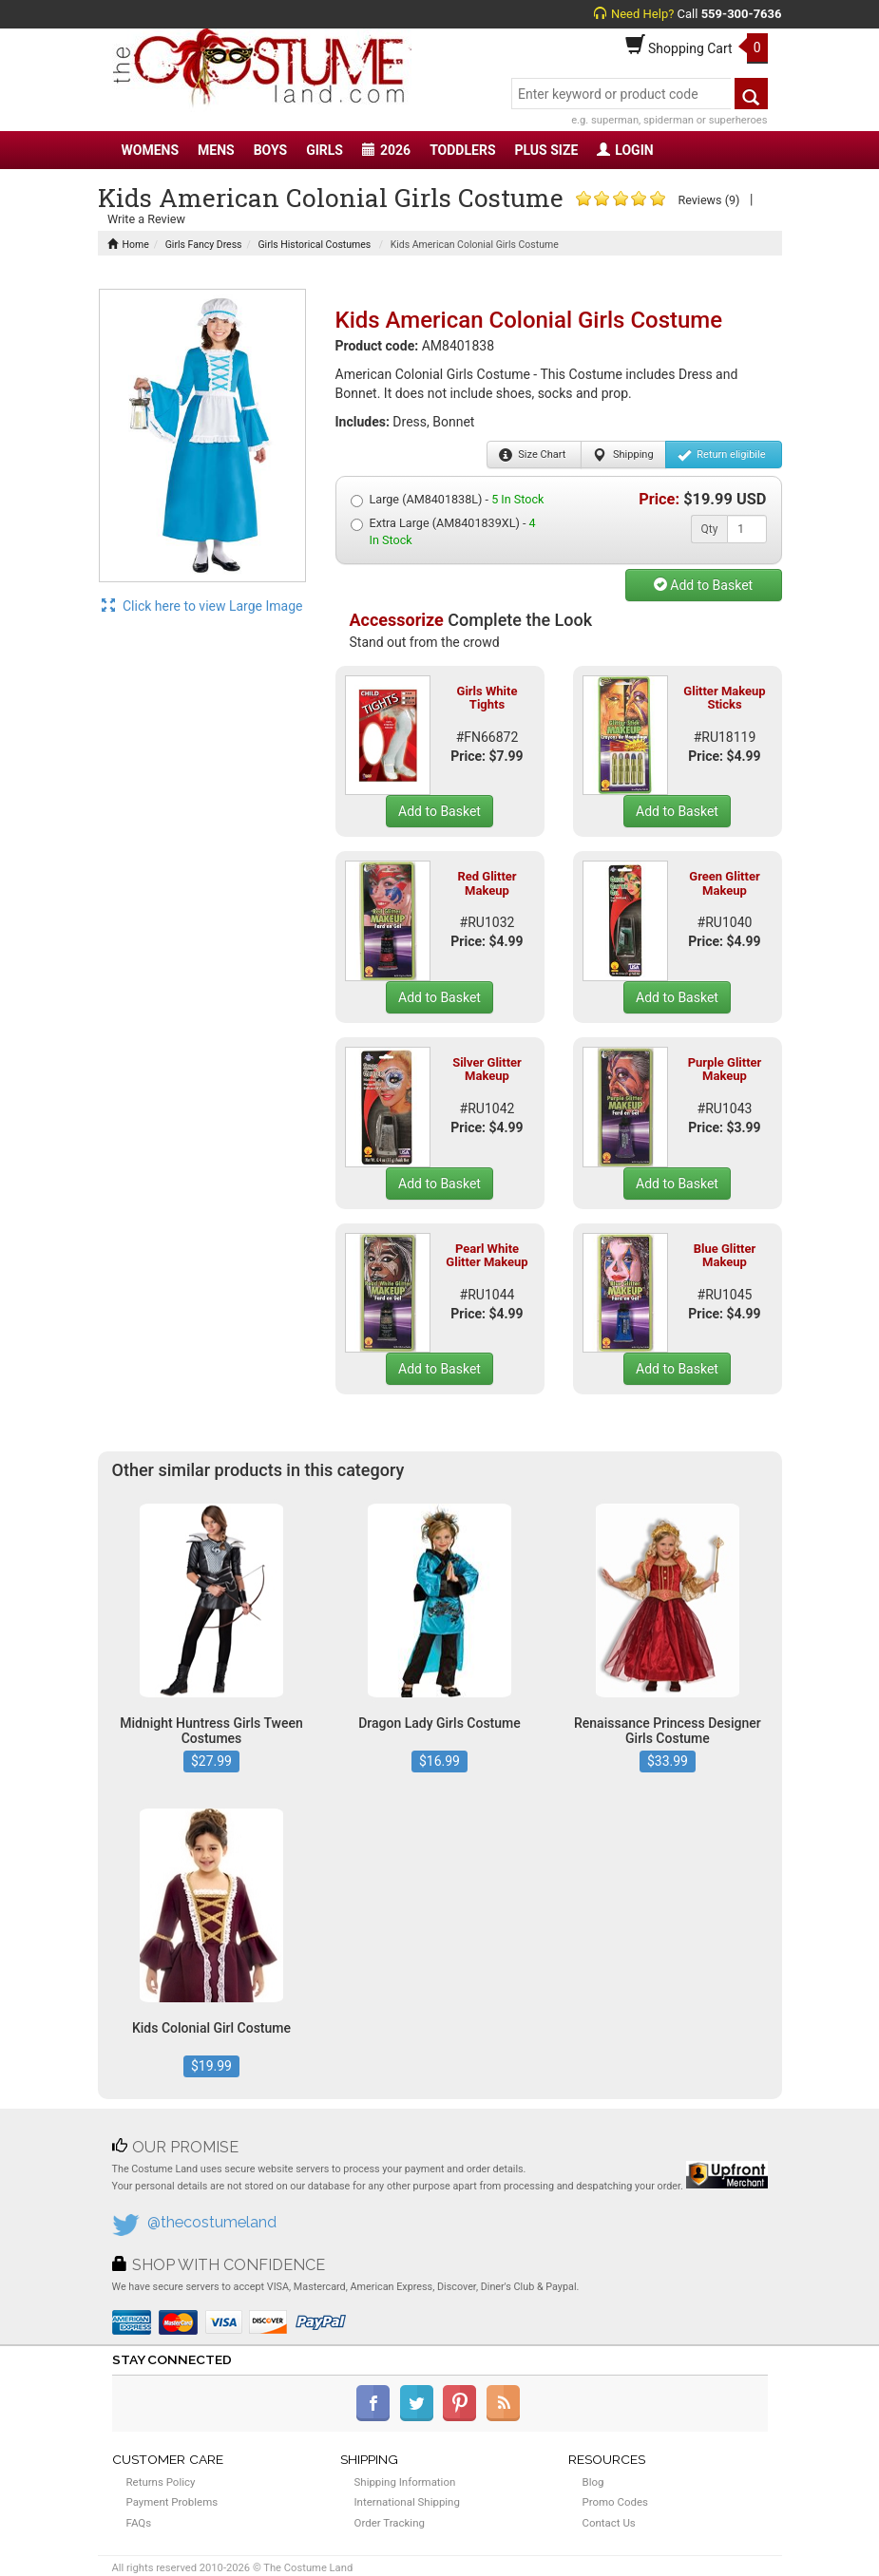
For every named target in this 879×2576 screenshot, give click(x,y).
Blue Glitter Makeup (725, 1255)
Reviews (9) (708, 200)
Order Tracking (389, 2522)
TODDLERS (462, 150)
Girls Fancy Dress (203, 244)
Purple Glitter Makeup (725, 1069)
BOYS (270, 150)
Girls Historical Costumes (314, 244)
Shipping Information (405, 2482)
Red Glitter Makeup (486, 883)
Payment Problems (172, 2502)
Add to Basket (703, 585)
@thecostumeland (212, 2222)
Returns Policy (161, 2482)
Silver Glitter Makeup (487, 1069)
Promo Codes (615, 2502)
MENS (216, 150)
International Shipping (407, 2502)
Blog (593, 2482)
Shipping (623, 455)
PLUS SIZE (547, 150)
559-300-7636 (741, 14)
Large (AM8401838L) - (448, 499)
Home (128, 244)
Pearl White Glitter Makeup (486, 1255)
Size (532, 455)
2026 (386, 150)
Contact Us (609, 2522)
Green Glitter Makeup (724, 883)
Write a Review (146, 219)
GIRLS (324, 150)
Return (722, 455)
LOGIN (625, 150)
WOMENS (151, 150)
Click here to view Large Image (202, 606)
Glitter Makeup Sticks (724, 697)
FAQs (139, 2522)
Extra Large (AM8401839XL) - (443, 531)
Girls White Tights (487, 697)
